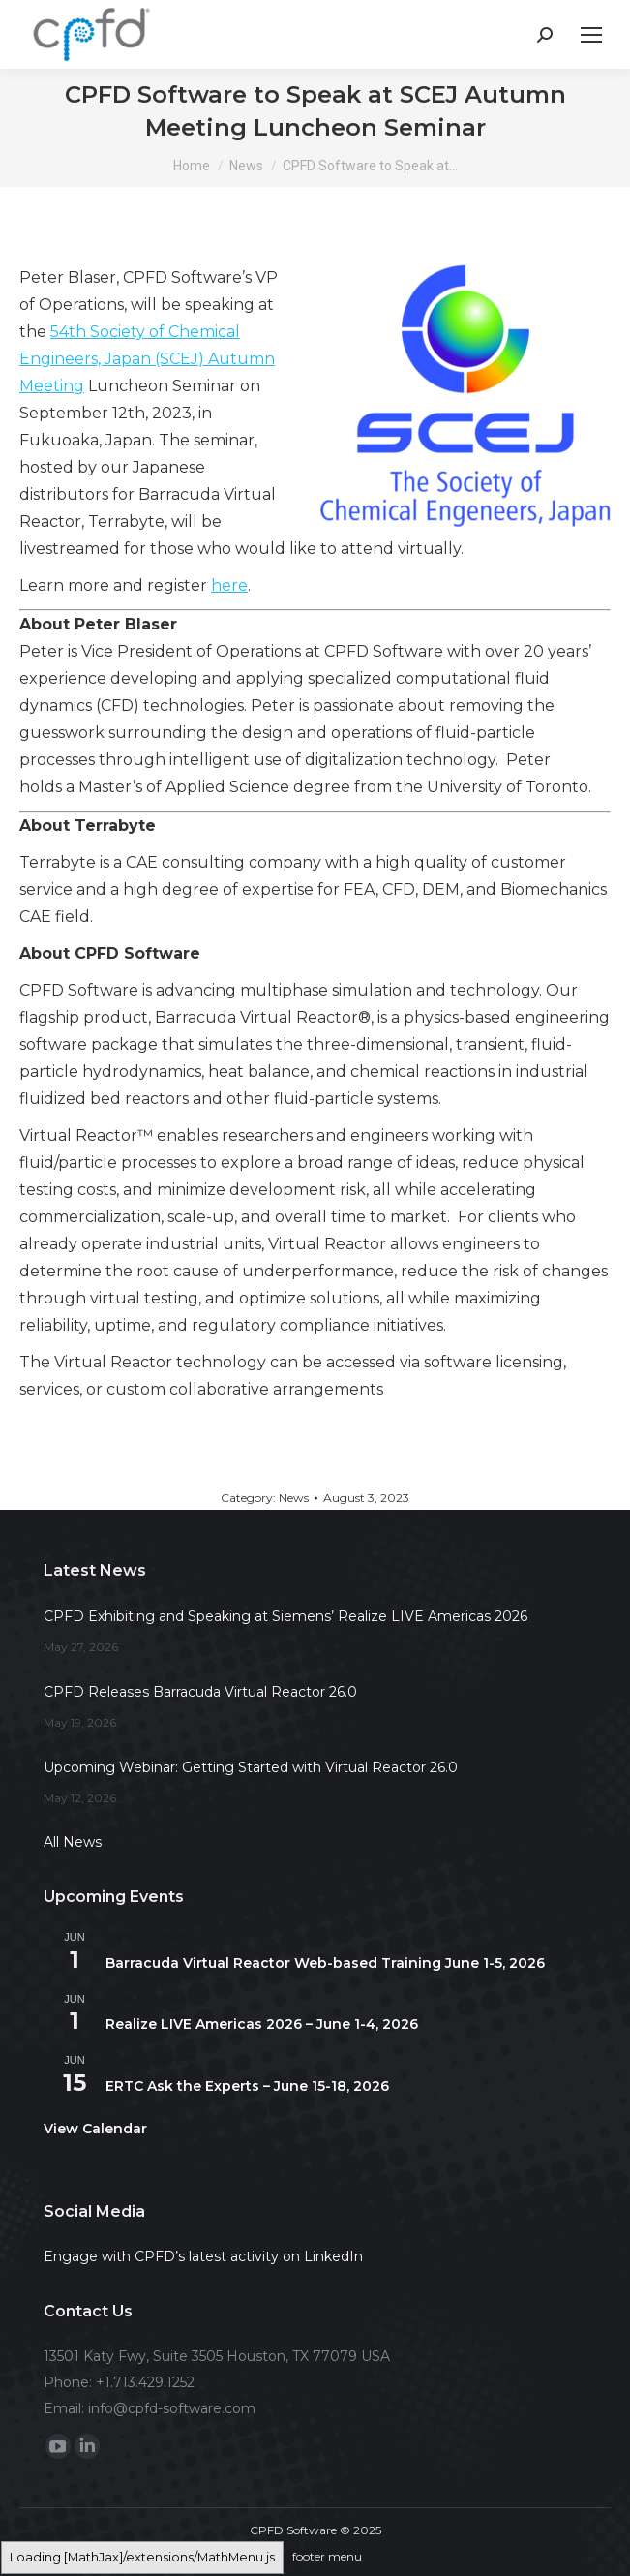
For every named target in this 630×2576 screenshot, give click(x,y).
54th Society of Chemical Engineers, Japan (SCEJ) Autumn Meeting (147, 358)
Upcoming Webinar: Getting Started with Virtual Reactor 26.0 (251, 1767)
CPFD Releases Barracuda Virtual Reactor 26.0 (200, 1692)
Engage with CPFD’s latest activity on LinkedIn (203, 2256)
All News (73, 1842)
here (229, 585)
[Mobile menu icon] (591, 34)
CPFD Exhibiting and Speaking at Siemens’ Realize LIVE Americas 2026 (285, 1616)
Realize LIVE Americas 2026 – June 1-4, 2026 (261, 2024)
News (294, 1497)
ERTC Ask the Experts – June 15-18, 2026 (247, 2086)
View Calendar (95, 2128)
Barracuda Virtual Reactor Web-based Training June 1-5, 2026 (325, 1963)
